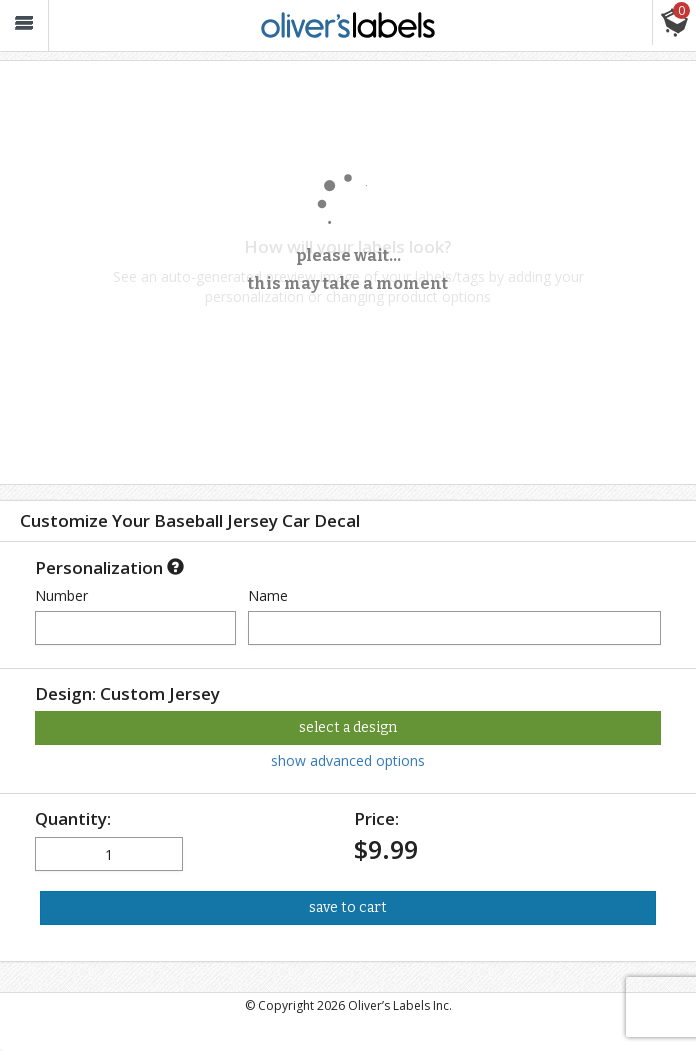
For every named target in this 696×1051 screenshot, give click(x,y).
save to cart (348, 907)
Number (61, 595)
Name (268, 595)
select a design (348, 727)
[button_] (24, 25)
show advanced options (348, 760)
